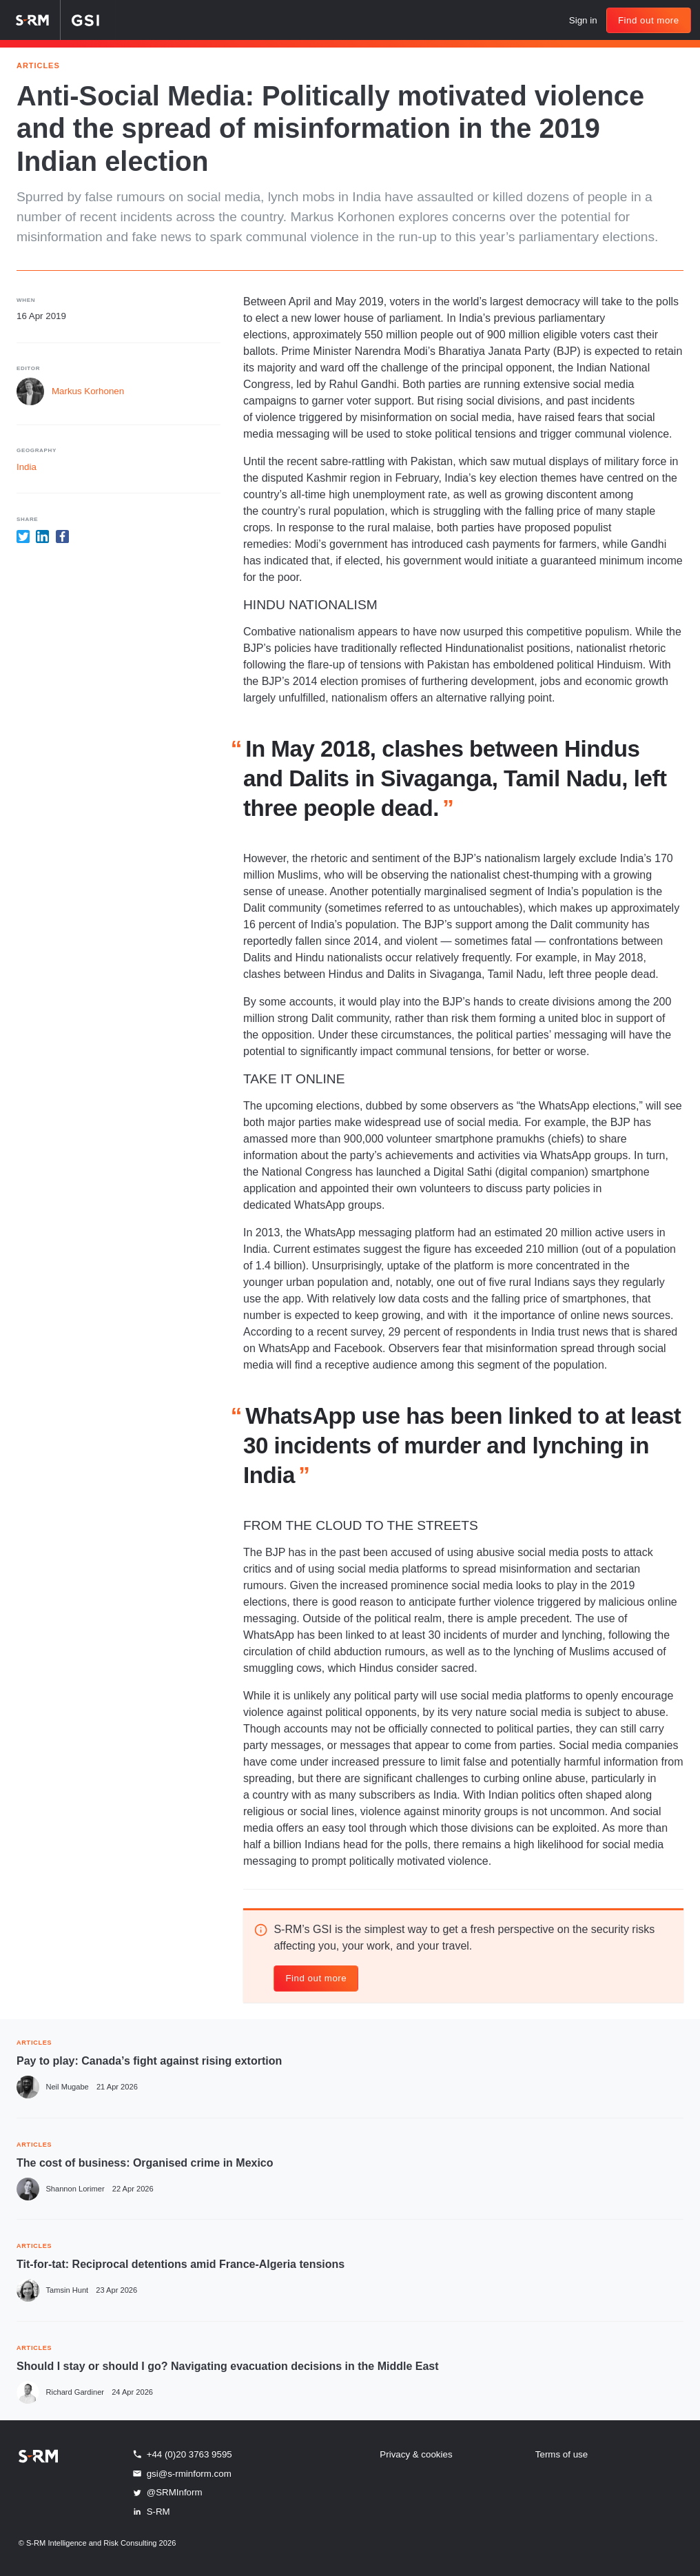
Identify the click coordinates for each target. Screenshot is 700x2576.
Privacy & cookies (416, 2454)
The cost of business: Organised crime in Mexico (145, 2163)
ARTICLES (34, 2041)
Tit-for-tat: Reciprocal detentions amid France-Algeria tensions (180, 2264)
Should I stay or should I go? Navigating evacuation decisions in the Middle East (228, 2366)
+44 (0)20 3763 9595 (181, 2454)
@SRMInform (167, 2492)
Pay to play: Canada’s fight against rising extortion (149, 2061)
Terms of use (561, 2454)
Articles (38, 64)
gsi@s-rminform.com (181, 2473)
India (27, 467)
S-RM (150, 2511)
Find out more (648, 20)
